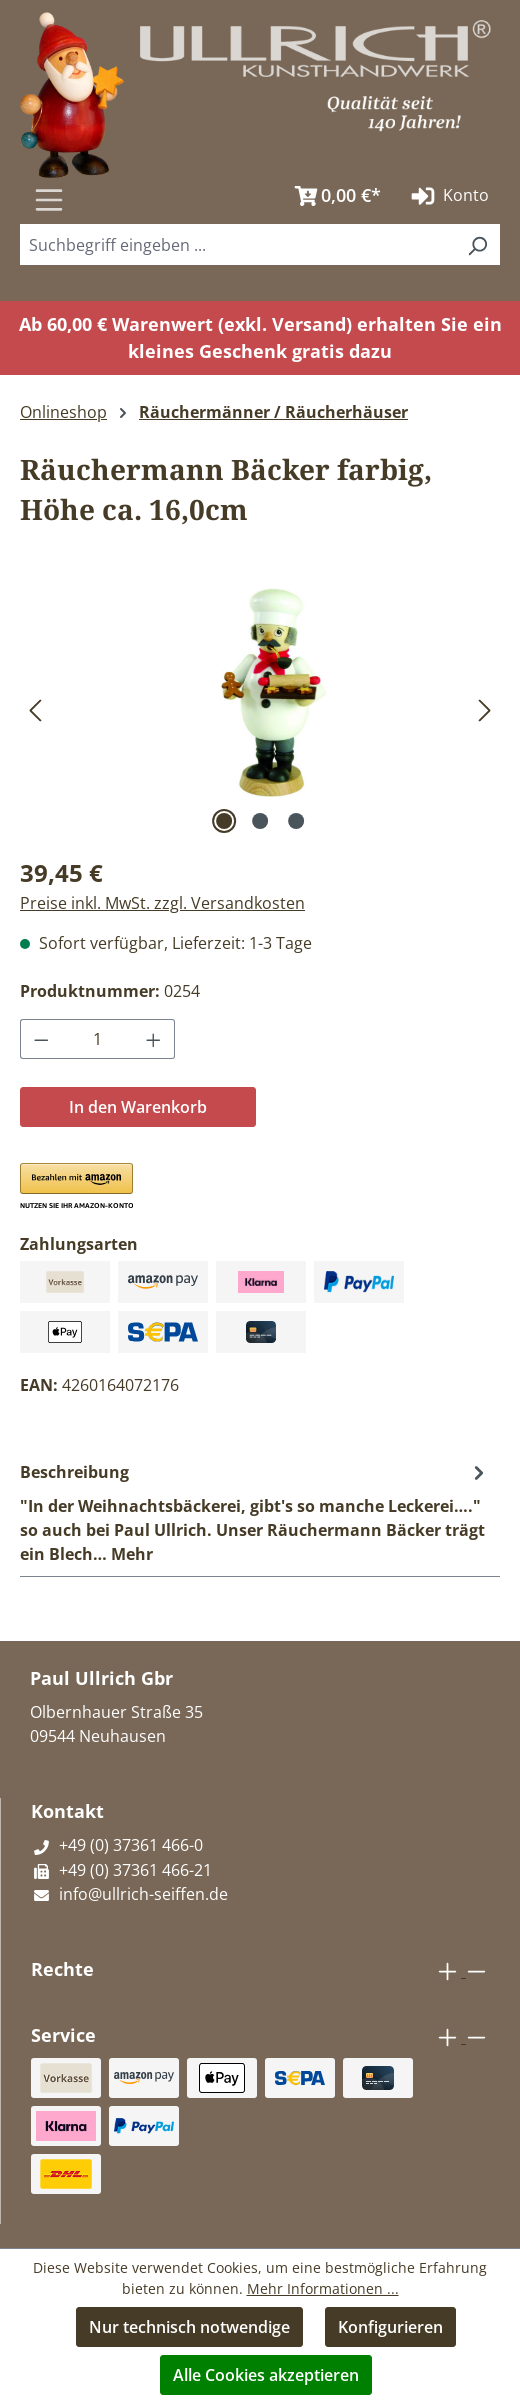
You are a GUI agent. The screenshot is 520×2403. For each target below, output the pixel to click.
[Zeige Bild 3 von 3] (296, 821)
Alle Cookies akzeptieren (266, 2375)
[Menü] (49, 199)
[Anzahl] (98, 1039)
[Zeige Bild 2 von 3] (260, 821)
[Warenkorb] (333, 196)
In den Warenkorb (138, 1107)
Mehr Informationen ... (323, 2288)
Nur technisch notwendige (189, 2327)
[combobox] (237, 244)
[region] (260, 709)
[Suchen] (259, 189)
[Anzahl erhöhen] (154, 1039)
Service (63, 2035)
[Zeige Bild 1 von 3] (224, 821)
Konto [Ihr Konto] (448, 196)
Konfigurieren (390, 2327)
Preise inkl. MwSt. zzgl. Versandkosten (162, 903)
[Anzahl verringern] (41, 1039)
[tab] (255, 1512)
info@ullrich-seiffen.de (129, 1894)
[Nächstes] (485, 709)
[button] (76, 1187)
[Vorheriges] (35, 709)
